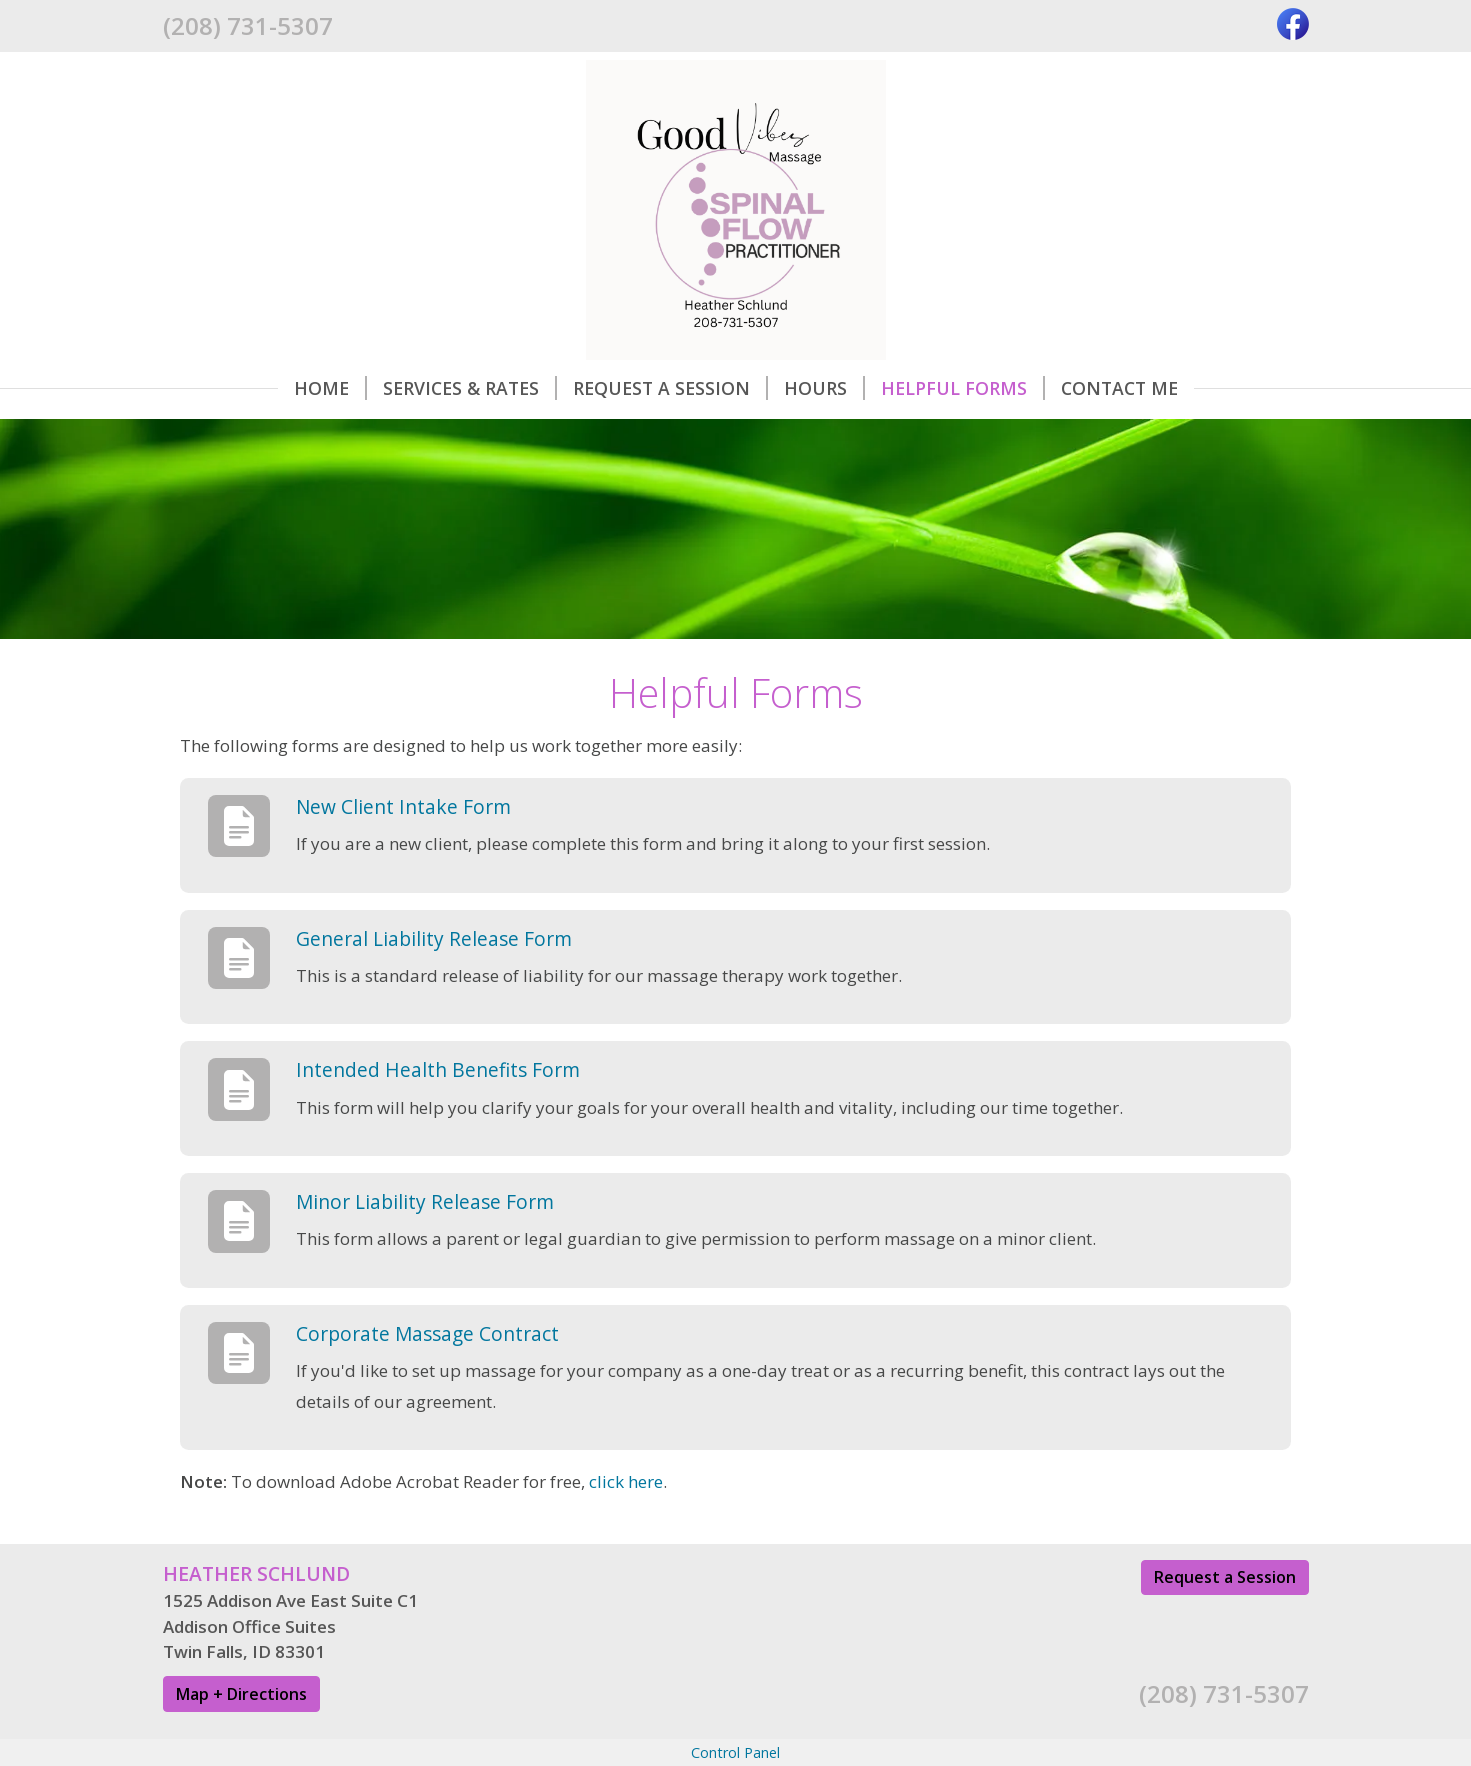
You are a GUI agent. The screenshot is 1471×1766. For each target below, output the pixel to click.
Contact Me (1119, 388)
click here (626, 1481)
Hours (824, 388)
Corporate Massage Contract (427, 1333)
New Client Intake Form (403, 806)
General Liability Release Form (434, 938)
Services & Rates (470, 388)
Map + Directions (241, 1694)
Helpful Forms (963, 388)
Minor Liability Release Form (425, 1201)
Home (330, 388)
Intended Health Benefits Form (438, 1069)
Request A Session (670, 388)
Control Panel (735, 1752)
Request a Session (1225, 1577)
